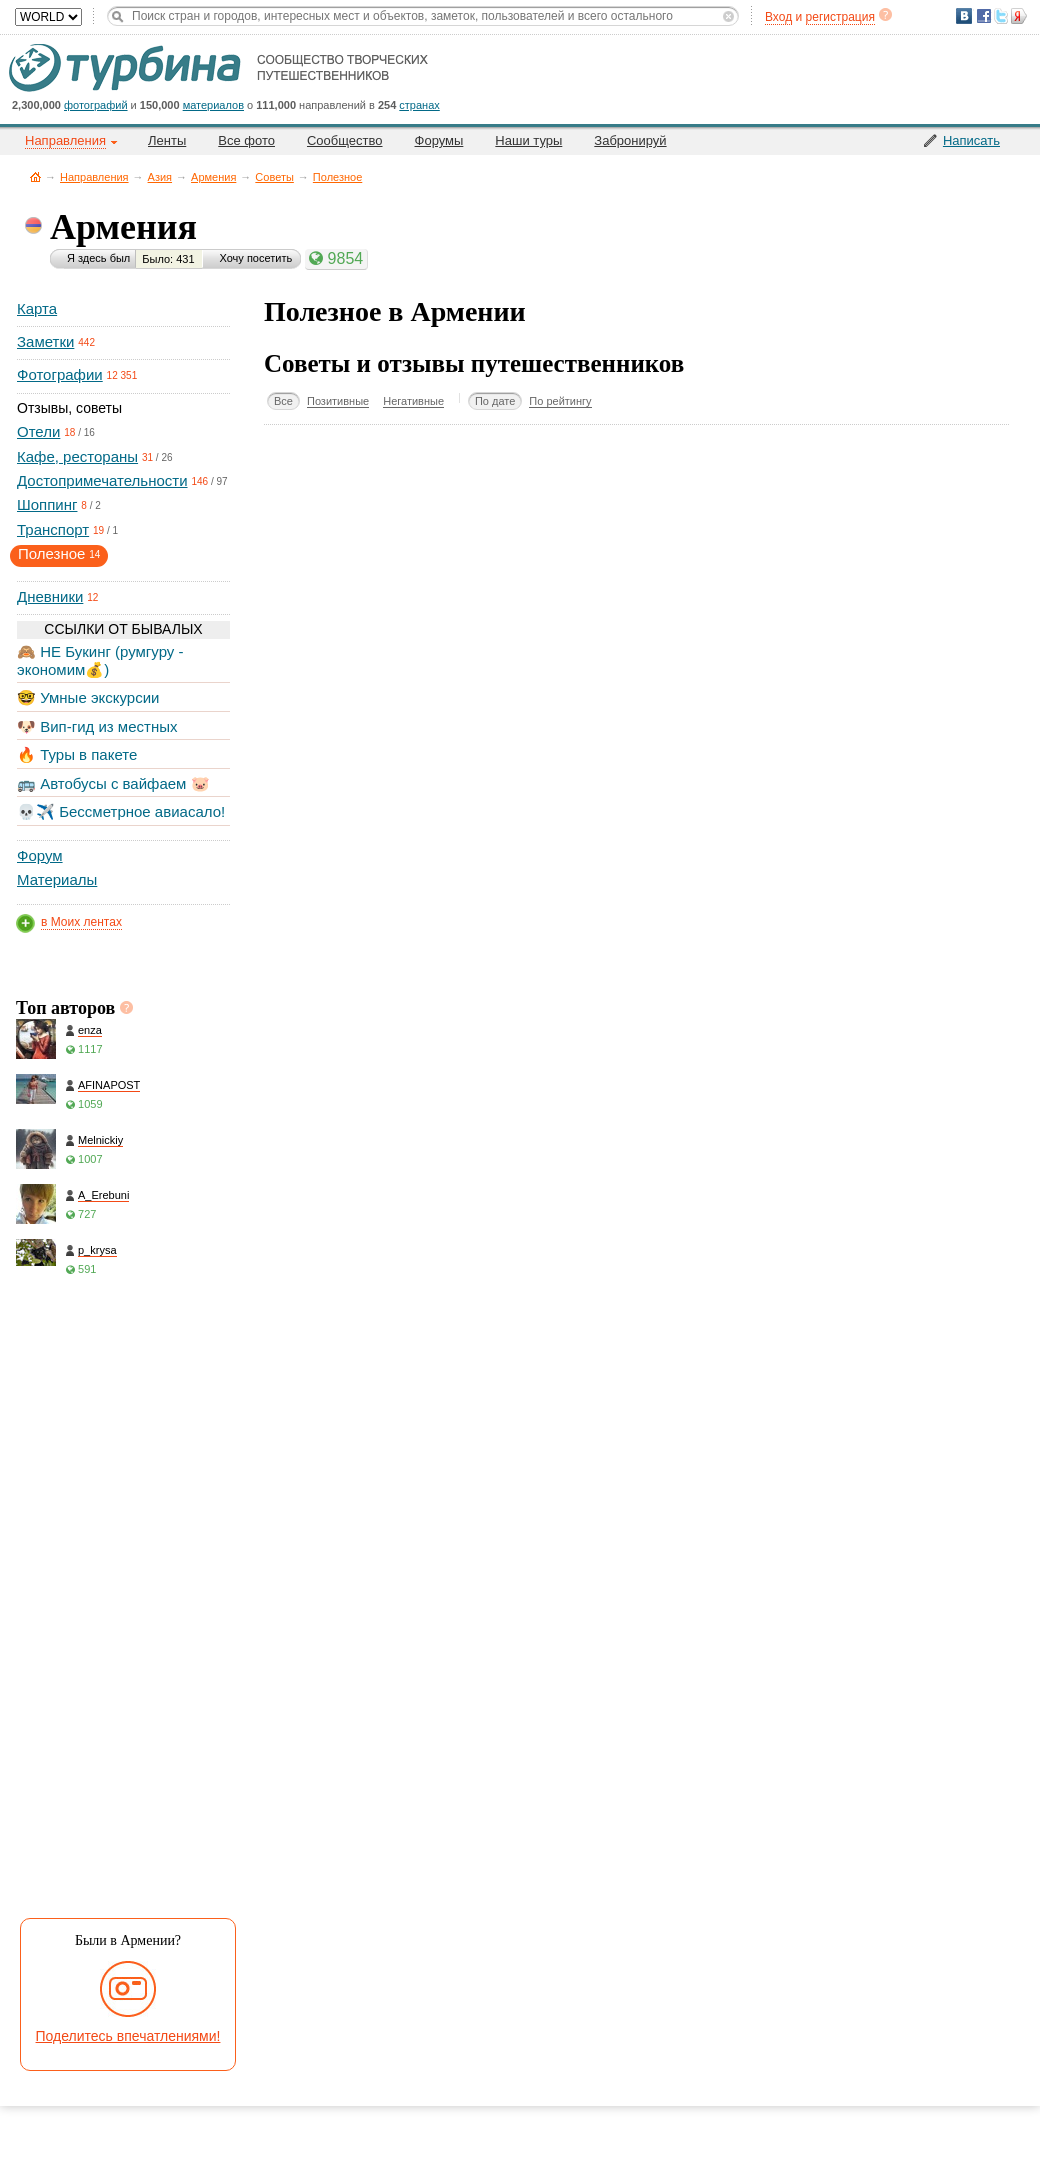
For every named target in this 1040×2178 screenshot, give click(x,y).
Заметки (45, 341)
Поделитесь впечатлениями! (128, 2036)
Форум (40, 855)
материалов (213, 105)
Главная (35, 176)
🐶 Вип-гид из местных (97, 726)
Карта (37, 308)
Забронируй (630, 140)
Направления (94, 177)
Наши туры (528, 140)
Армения (213, 177)
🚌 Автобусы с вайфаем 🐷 (113, 783)
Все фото (246, 140)
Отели (38, 431)
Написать (971, 140)
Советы (274, 177)
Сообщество (345, 140)
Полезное (337, 177)
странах (419, 105)
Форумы (439, 140)
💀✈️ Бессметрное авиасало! (121, 811)
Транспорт (53, 529)
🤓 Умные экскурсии (88, 697)
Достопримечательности (102, 480)
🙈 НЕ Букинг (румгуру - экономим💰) (100, 660)
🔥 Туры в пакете (77, 754)
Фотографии (60, 374)
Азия (160, 177)
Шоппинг (47, 504)
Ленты (167, 140)
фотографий (96, 105)
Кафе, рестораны (77, 456)
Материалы (57, 879)
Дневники (50, 596)
